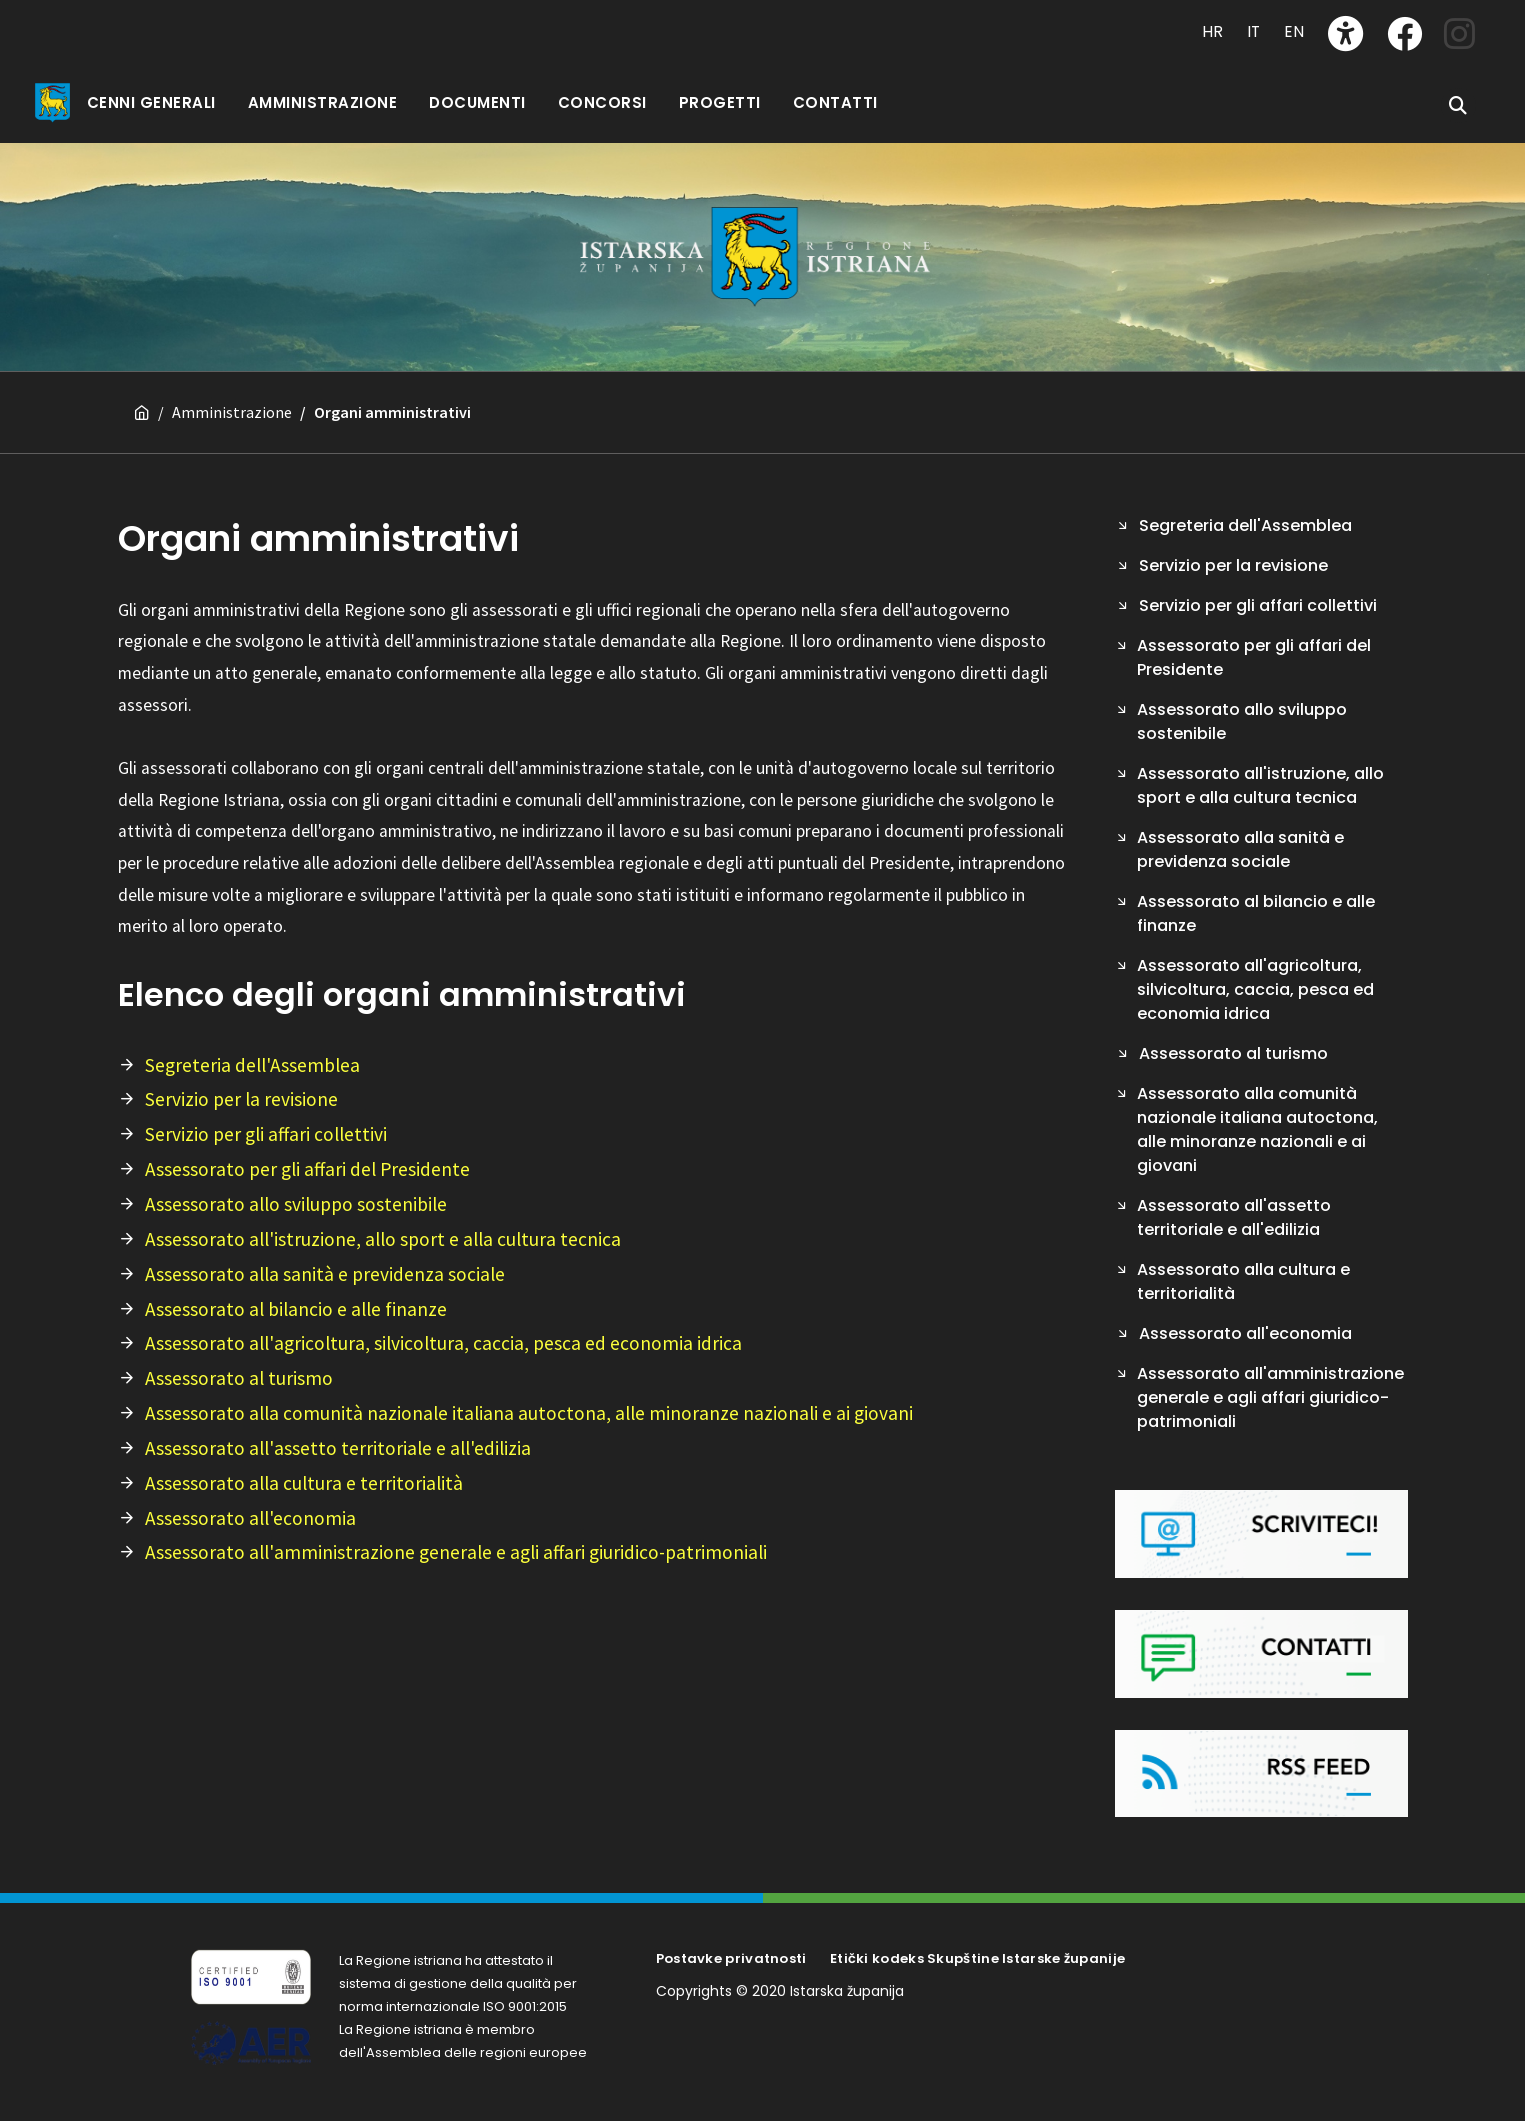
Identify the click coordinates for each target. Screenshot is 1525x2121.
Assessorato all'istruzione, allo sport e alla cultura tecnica (383, 1239)
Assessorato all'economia (250, 1518)
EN (1294, 31)
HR (1212, 31)
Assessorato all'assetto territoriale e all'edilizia (338, 1448)
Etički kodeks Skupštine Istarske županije (977, 1958)
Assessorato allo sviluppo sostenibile (296, 1204)
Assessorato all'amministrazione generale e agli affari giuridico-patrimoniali (456, 1552)
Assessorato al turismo (239, 1378)
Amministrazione (232, 412)
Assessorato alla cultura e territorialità (304, 1483)
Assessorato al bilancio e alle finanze (296, 1309)
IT (1253, 31)
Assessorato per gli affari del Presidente (307, 1169)
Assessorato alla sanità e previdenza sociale (325, 1274)
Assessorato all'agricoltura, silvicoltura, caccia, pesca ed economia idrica (443, 1343)
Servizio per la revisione (241, 1099)
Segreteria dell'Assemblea (252, 1065)
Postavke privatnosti (731, 1958)
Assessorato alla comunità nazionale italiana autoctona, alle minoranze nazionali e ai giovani (529, 1413)
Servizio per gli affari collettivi (266, 1134)
